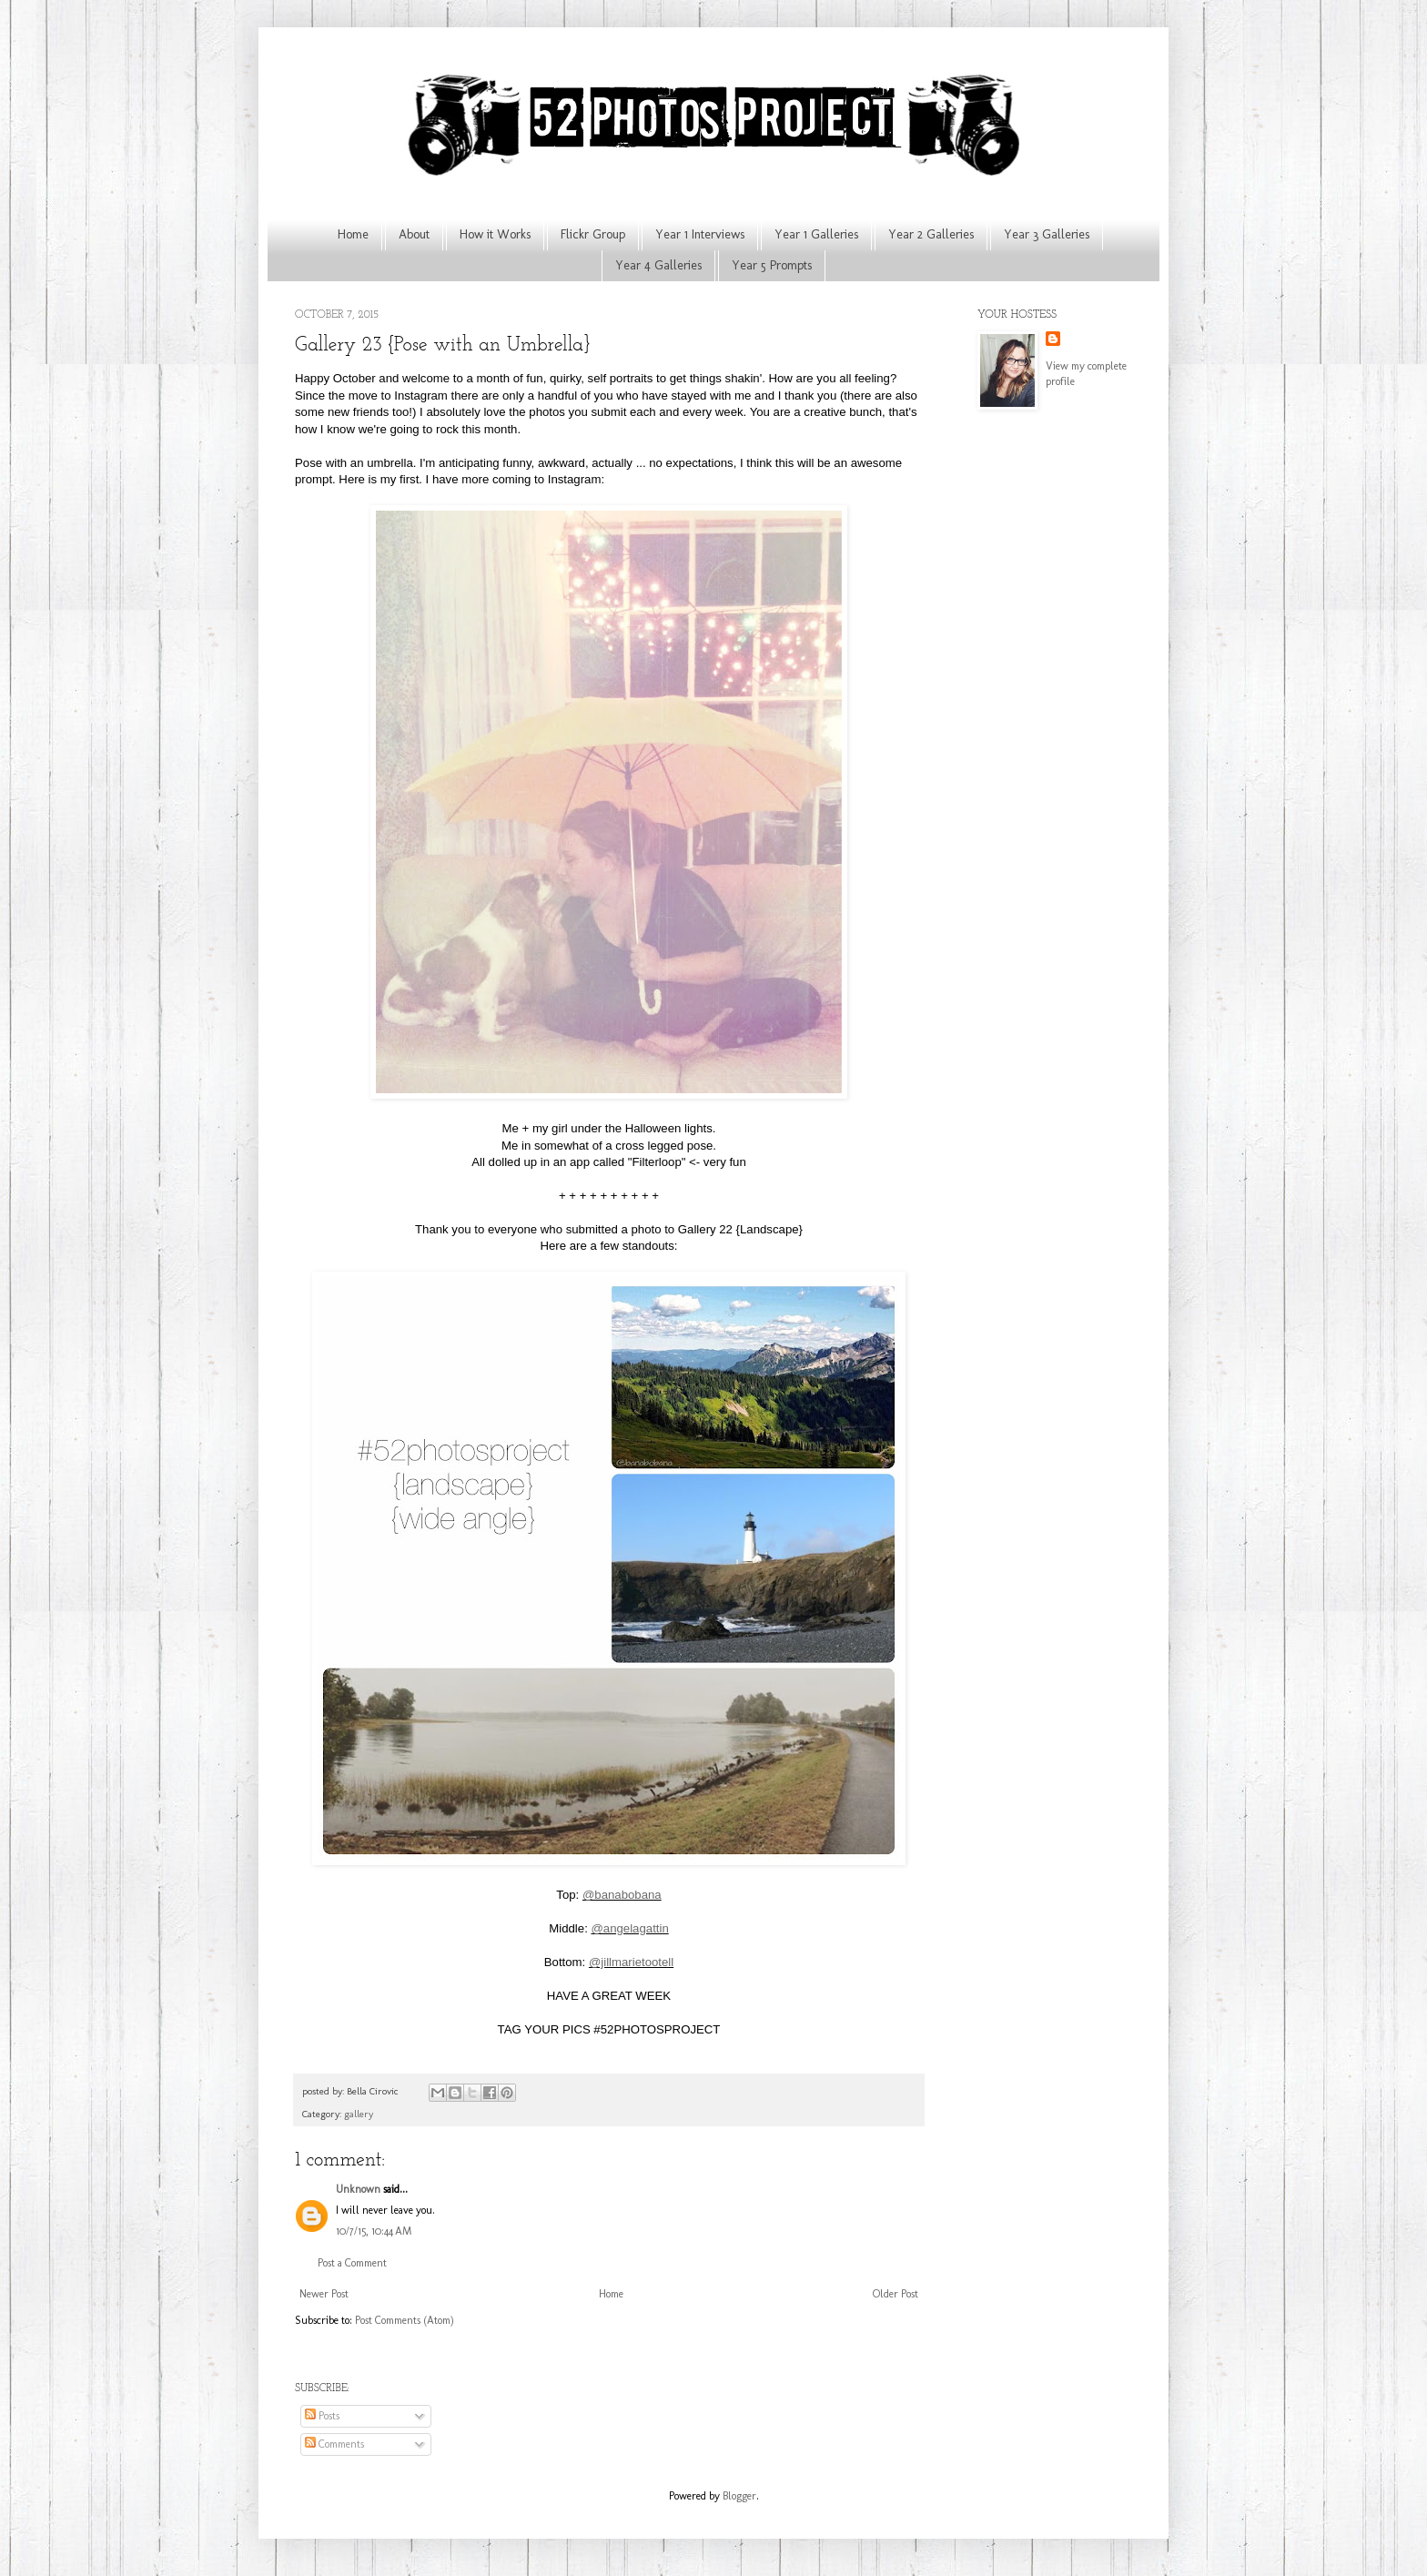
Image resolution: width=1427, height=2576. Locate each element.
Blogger (739, 2496)
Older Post (895, 2293)
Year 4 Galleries (658, 265)
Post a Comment (352, 2263)
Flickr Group (593, 234)
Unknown (358, 2189)
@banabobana (622, 1895)
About (414, 234)
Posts (322, 2415)
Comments (334, 2444)
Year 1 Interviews (699, 234)
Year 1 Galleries (816, 234)
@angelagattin (629, 1928)
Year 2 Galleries (931, 234)
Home (353, 234)
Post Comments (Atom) (404, 2320)
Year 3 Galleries (1046, 234)
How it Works (495, 234)
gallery (358, 2114)
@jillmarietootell (631, 1962)
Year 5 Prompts (772, 265)
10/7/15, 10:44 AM (373, 2231)
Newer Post (324, 2293)
